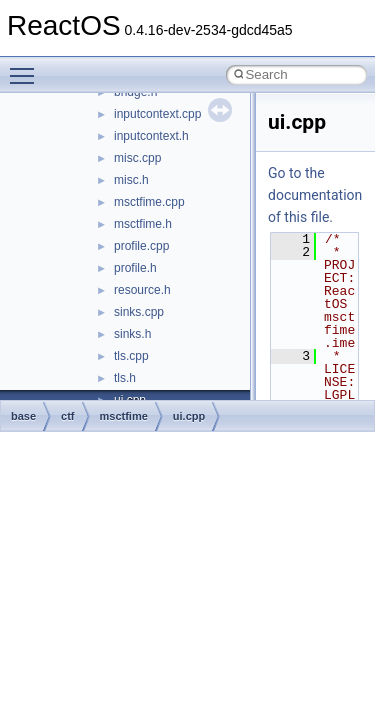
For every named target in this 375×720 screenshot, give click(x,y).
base (23, 416)
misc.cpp (137, 158)
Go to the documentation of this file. (315, 195)
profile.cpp (141, 246)
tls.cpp (131, 356)
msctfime (124, 416)
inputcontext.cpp (157, 114)
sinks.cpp (139, 312)
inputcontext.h (151, 136)
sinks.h (132, 334)
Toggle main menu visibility (27, 67)
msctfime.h (143, 224)
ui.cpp (189, 416)
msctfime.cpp (149, 202)
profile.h (135, 268)
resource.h (142, 290)
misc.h (131, 180)
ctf (67, 416)
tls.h (125, 378)
